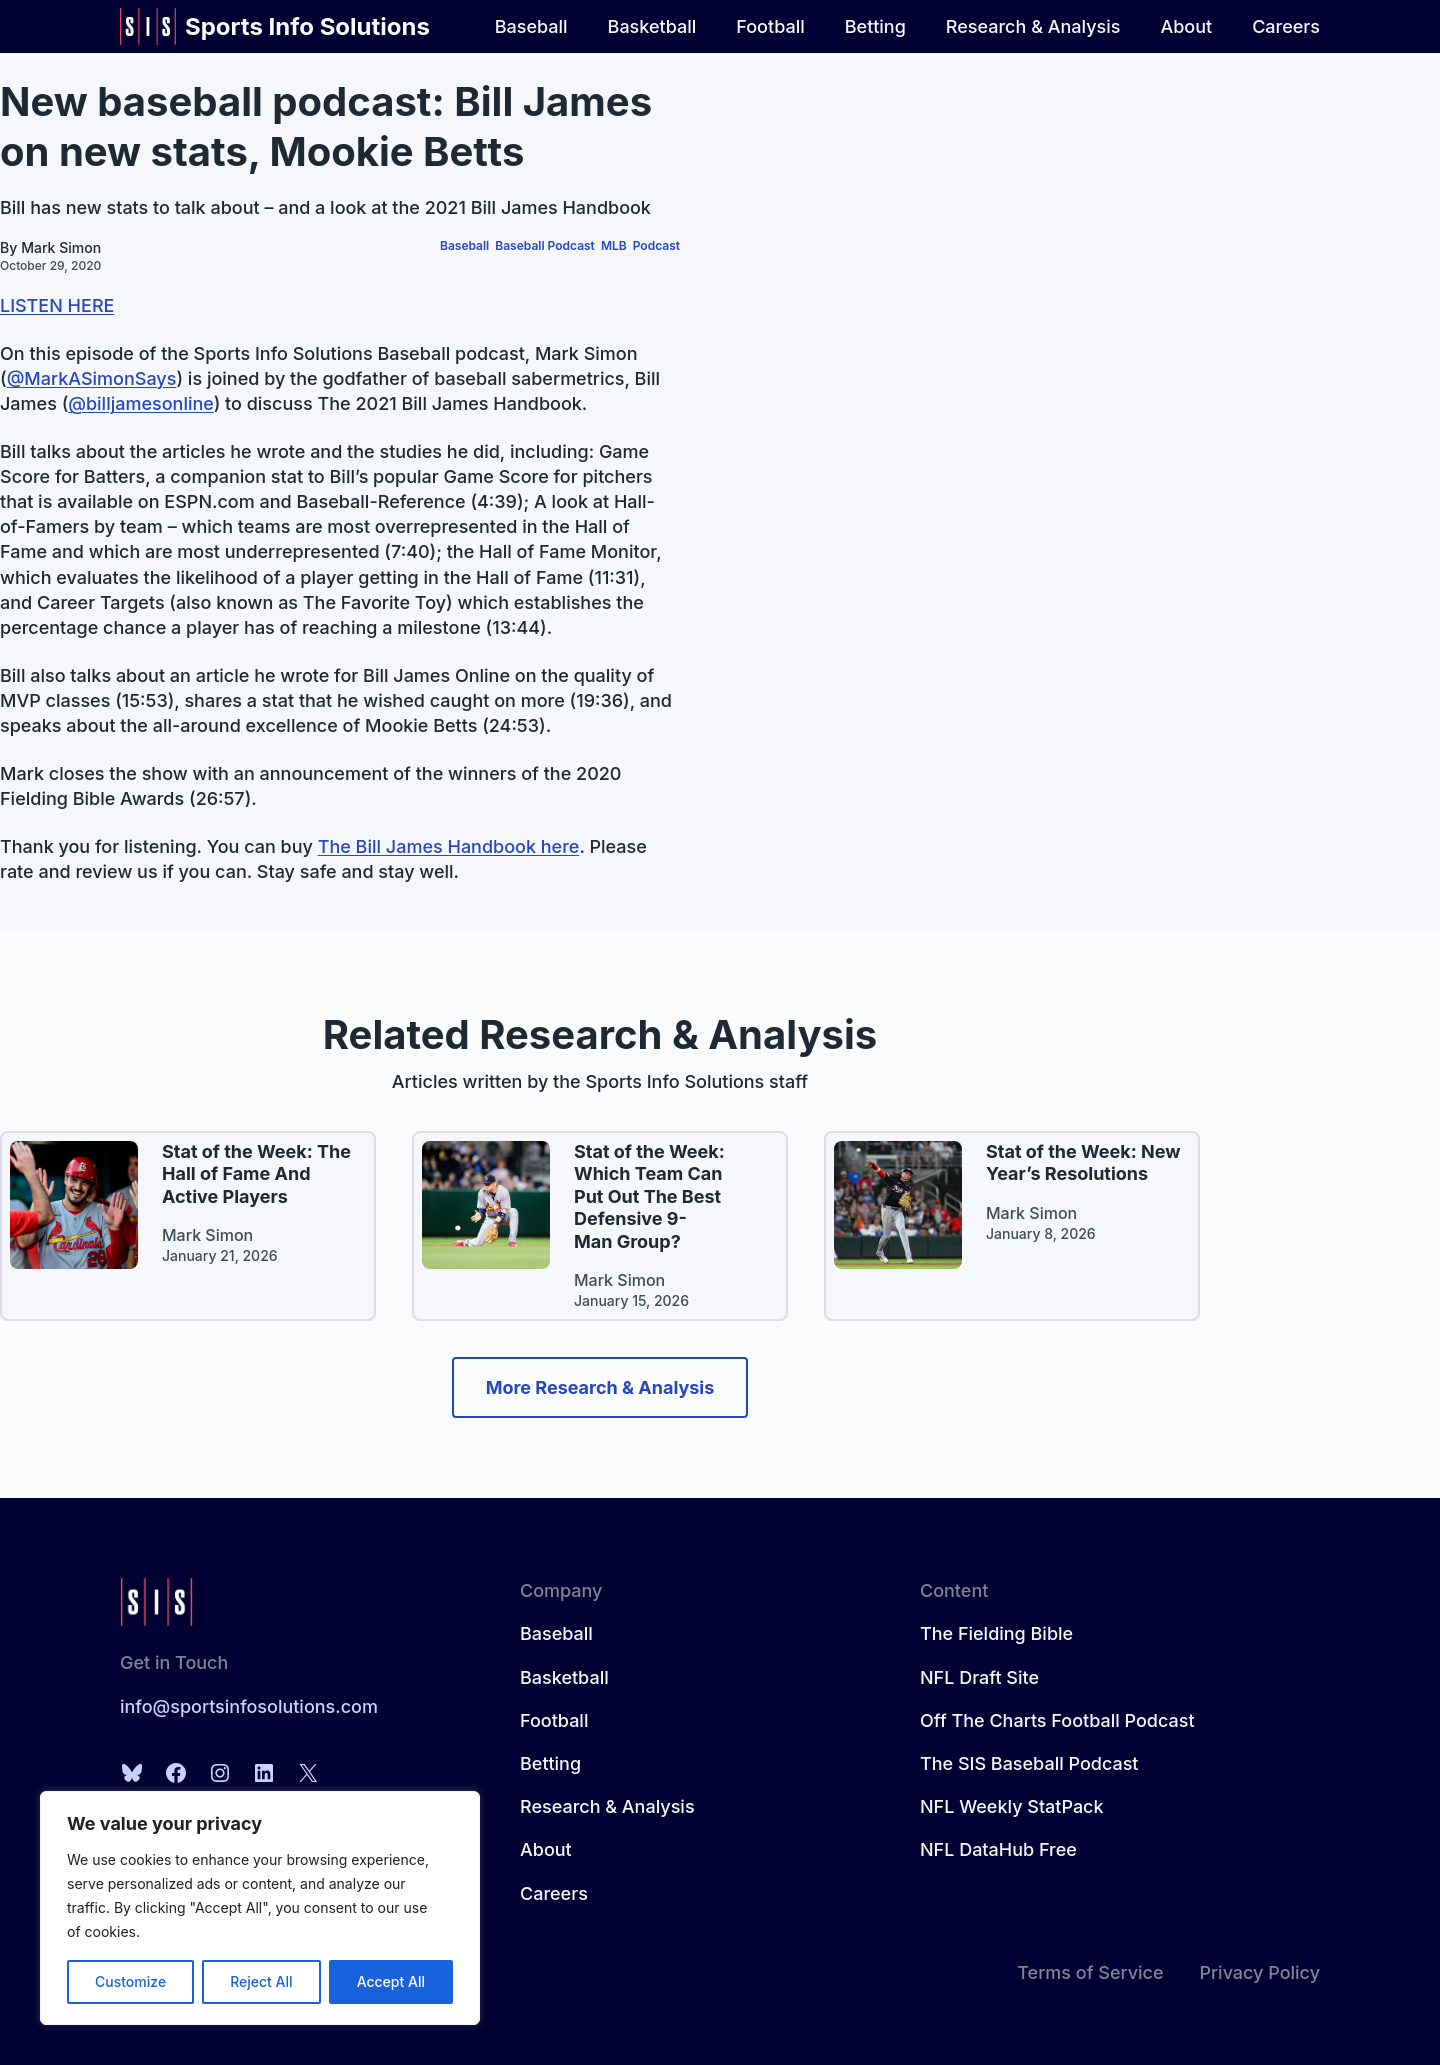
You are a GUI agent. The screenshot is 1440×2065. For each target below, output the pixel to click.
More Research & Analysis (600, 1387)
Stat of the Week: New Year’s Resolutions (1083, 1163)
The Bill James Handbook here (449, 846)
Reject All (261, 1981)
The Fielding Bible (996, 1633)
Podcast (656, 245)
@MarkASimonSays (92, 378)
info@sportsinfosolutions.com (249, 1706)
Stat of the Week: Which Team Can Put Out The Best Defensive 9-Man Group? (649, 1196)
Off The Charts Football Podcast (1057, 1720)
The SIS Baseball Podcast (1029, 1763)
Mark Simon (61, 247)
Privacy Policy (1259, 1972)
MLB (614, 245)
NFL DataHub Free (998, 1849)
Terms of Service (1090, 1972)
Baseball (464, 245)
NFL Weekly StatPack (1012, 1806)
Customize (130, 1981)
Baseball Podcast (545, 245)
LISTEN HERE (57, 305)
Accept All (391, 1981)
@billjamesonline (140, 403)
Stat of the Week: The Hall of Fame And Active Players (256, 1174)
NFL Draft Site (979, 1677)
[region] (260, 1908)
